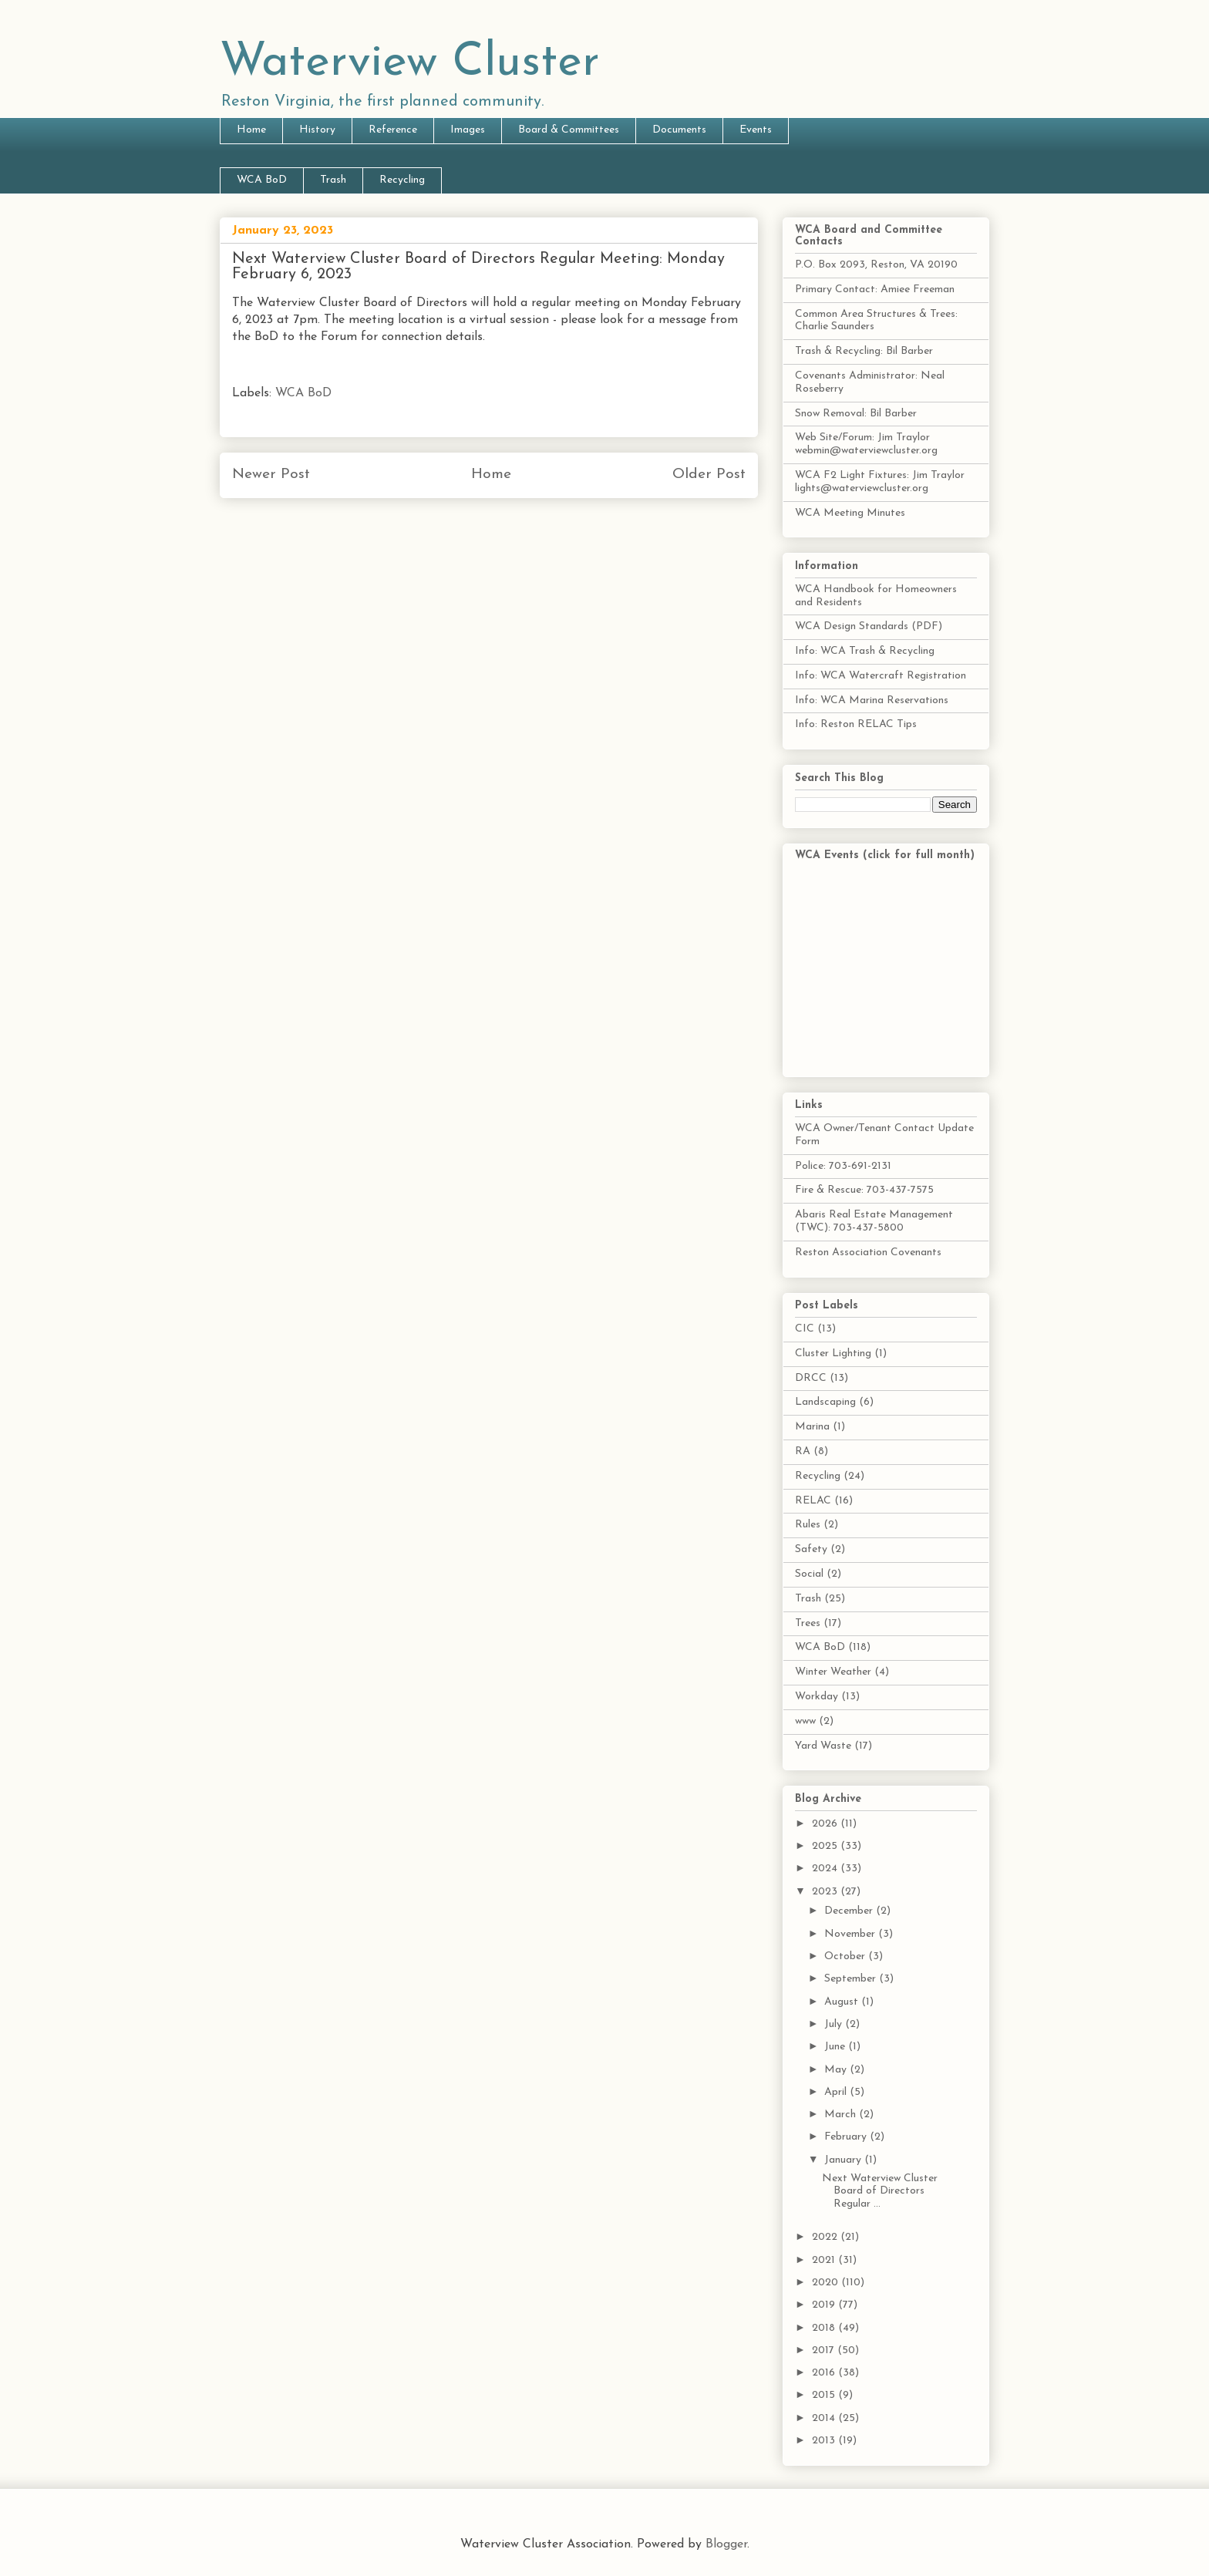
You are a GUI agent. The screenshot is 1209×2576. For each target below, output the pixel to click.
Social (809, 1574)
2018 (825, 2328)
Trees (807, 1623)
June (836, 2046)
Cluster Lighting (833, 1353)
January (844, 2160)
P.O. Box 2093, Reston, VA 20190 (876, 265)
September (851, 1979)
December (850, 1911)
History (317, 130)
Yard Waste (823, 1746)
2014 (825, 2418)
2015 (825, 2395)
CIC (804, 1329)
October (846, 1956)
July (834, 2024)
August (842, 2002)
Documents (679, 130)
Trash (333, 180)
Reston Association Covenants (868, 1252)
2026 (826, 1824)
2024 (826, 1868)
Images (467, 130)
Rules (807, 1524)
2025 (826, 1846)
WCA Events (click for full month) (885, 855)
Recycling (402, 180)
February (847, 2137)
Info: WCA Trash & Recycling (865, 651)
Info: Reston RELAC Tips (856, 724)
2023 (826, 1891)
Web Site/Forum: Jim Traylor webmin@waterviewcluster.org (866, 444)
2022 (826, 2237)
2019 (825, 2305)
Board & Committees (568, 130)
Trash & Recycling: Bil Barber (864, 351)
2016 (825, 2373)
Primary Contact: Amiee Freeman (875, 289)
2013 (825, 2440)
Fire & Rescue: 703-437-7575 (864, 1190)
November (851, 1934)
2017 (824, 2350)
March (841, 2114)
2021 (825, 2260)
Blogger (726, 2544)
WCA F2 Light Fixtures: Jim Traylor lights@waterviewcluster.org (880, 482)
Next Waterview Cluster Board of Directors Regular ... (880, 2192)
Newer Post (271, 474)
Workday (816, 1696)
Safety (811, 1549)
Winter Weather (833, 1672)
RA (802, 1451)
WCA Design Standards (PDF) (868, 626)
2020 (826, 2282)
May (837, 2070)
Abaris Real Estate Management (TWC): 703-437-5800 (874, 1221)
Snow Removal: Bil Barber (856, 413)
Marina (812, 1427)
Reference (393, 130)
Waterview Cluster (410, 63)
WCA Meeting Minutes (850, 513)
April (837, 2092)
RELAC (813, 1501)
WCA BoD (262, 180)
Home (251, 130)
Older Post (709, 474)
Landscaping (825, 1402)
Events (755, 130)
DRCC (811, 1378)
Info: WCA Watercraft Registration (880, 676)
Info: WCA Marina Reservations (871, 700)
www (805, 1721)
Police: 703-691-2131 (843, 1166)
